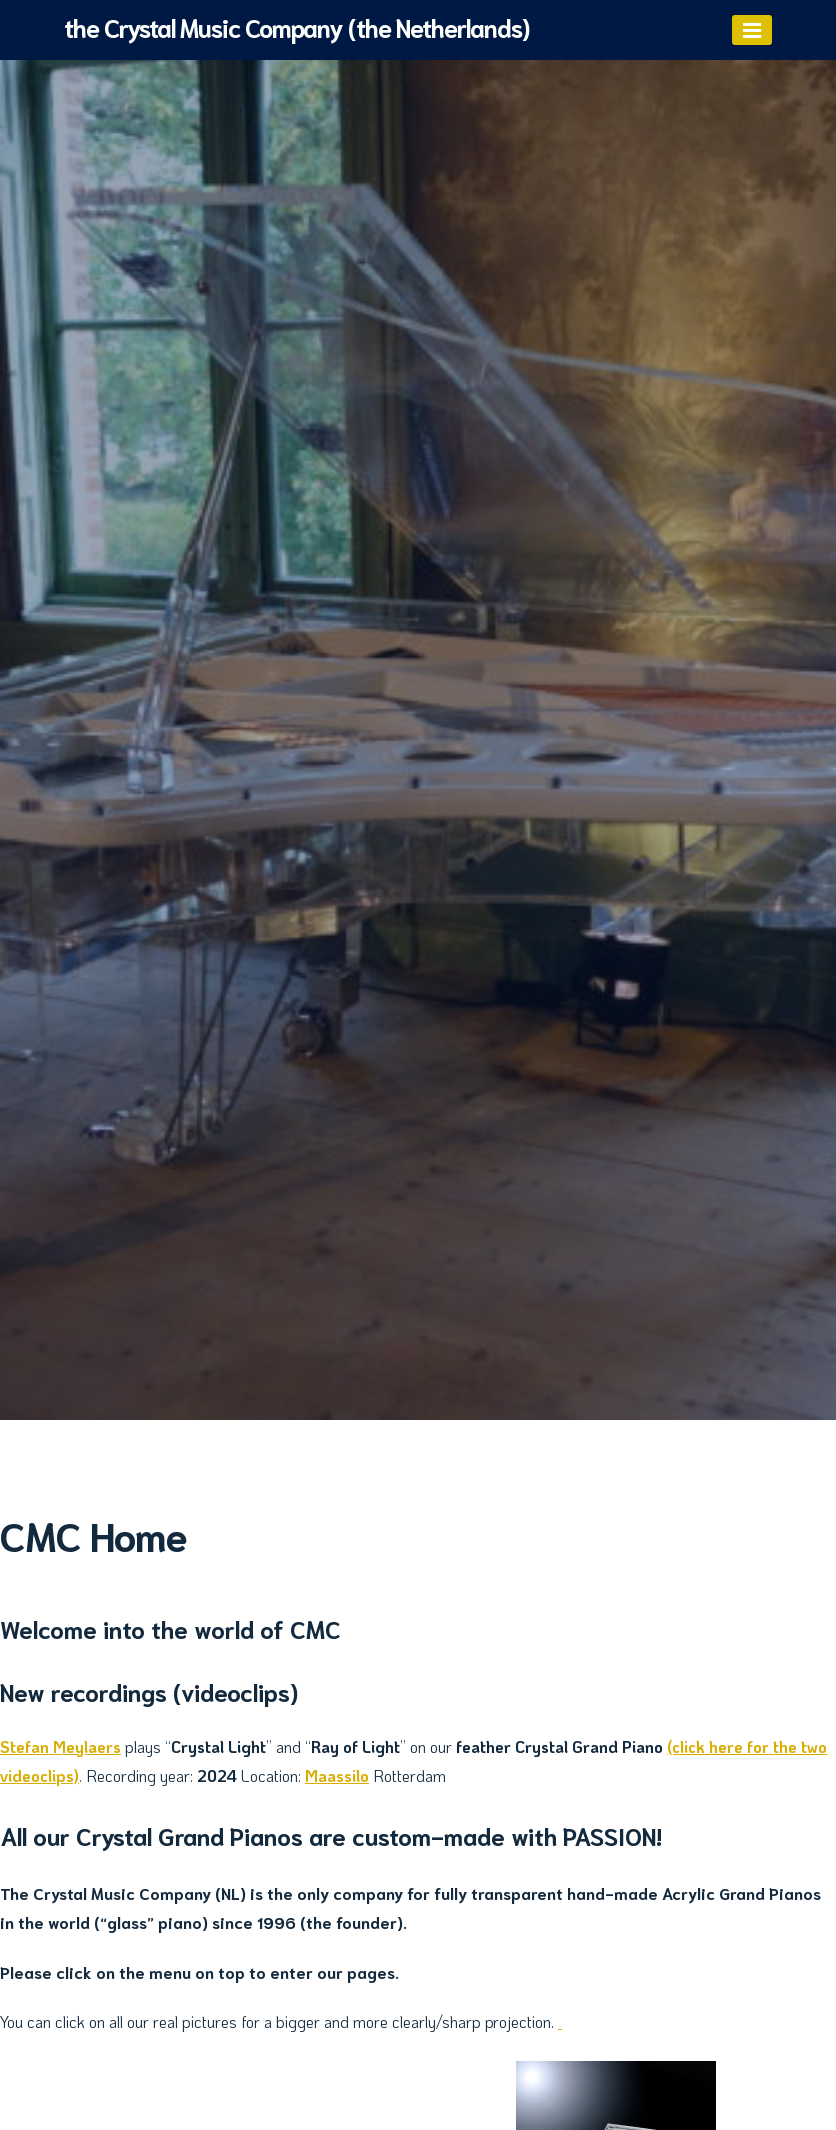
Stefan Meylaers (60, 1746)
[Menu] (752, 30)
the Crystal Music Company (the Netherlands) (296, 26)
